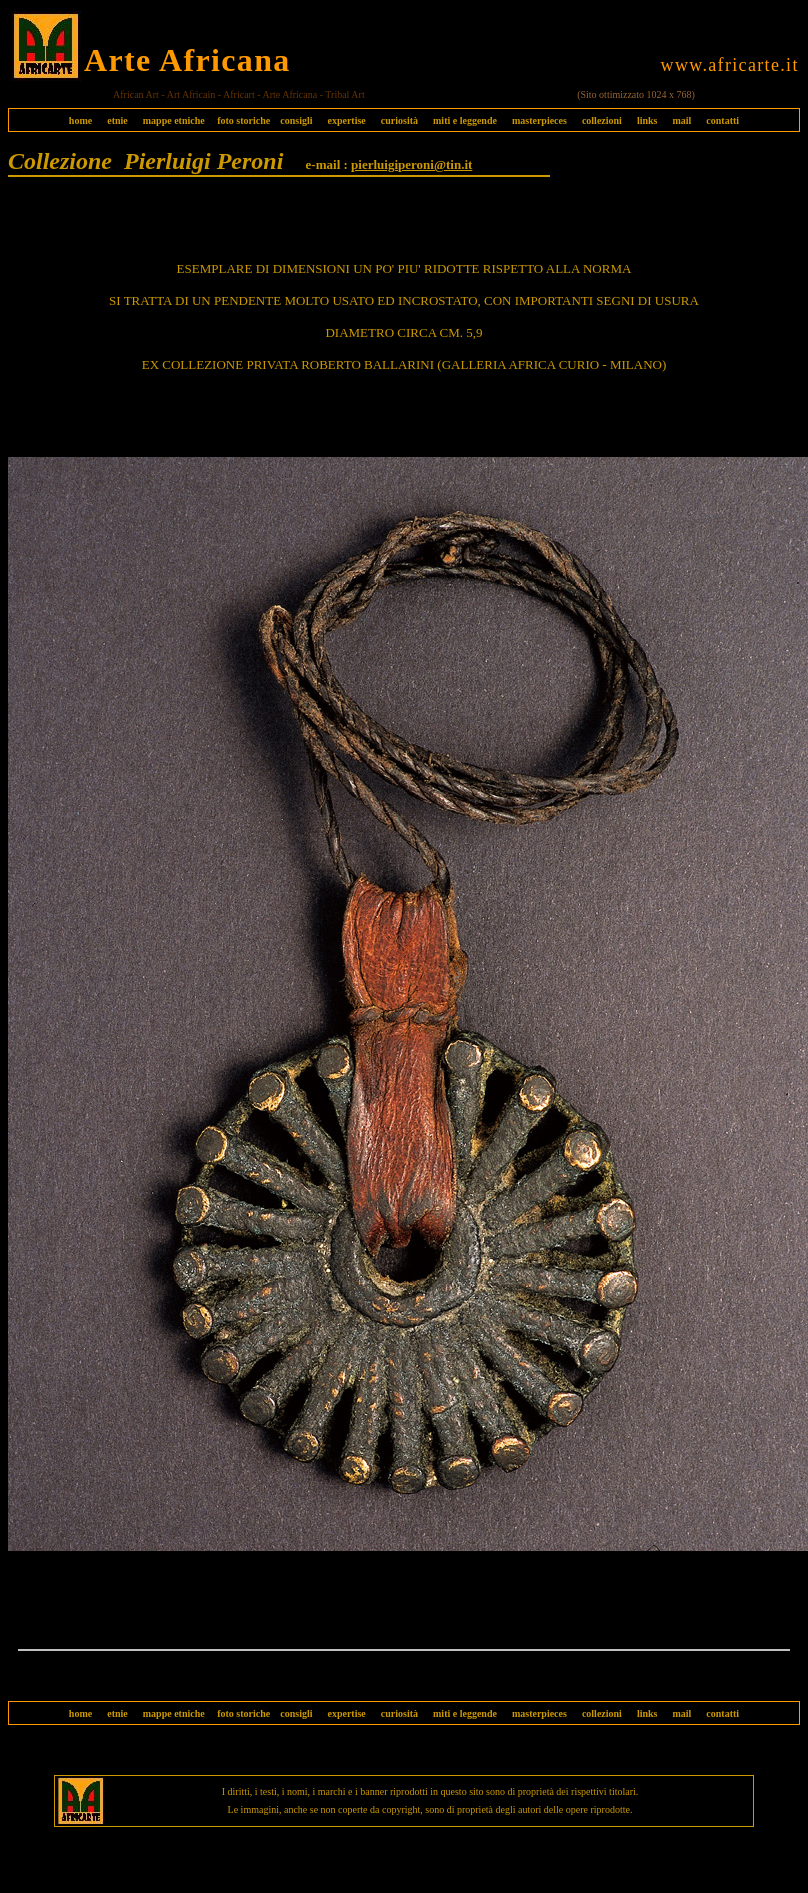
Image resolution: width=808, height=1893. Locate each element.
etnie (112, 120)
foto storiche (243, 120)
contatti (722, 120)
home (80, 120)
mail (681, 120)
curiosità (399, 120)
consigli (296, 120)
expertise (346, 120)
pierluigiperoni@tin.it (411, 164)
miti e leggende (465, 120)
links (647, 120)
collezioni (602, 120)
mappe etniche (174, 120)
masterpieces (539, 120)
